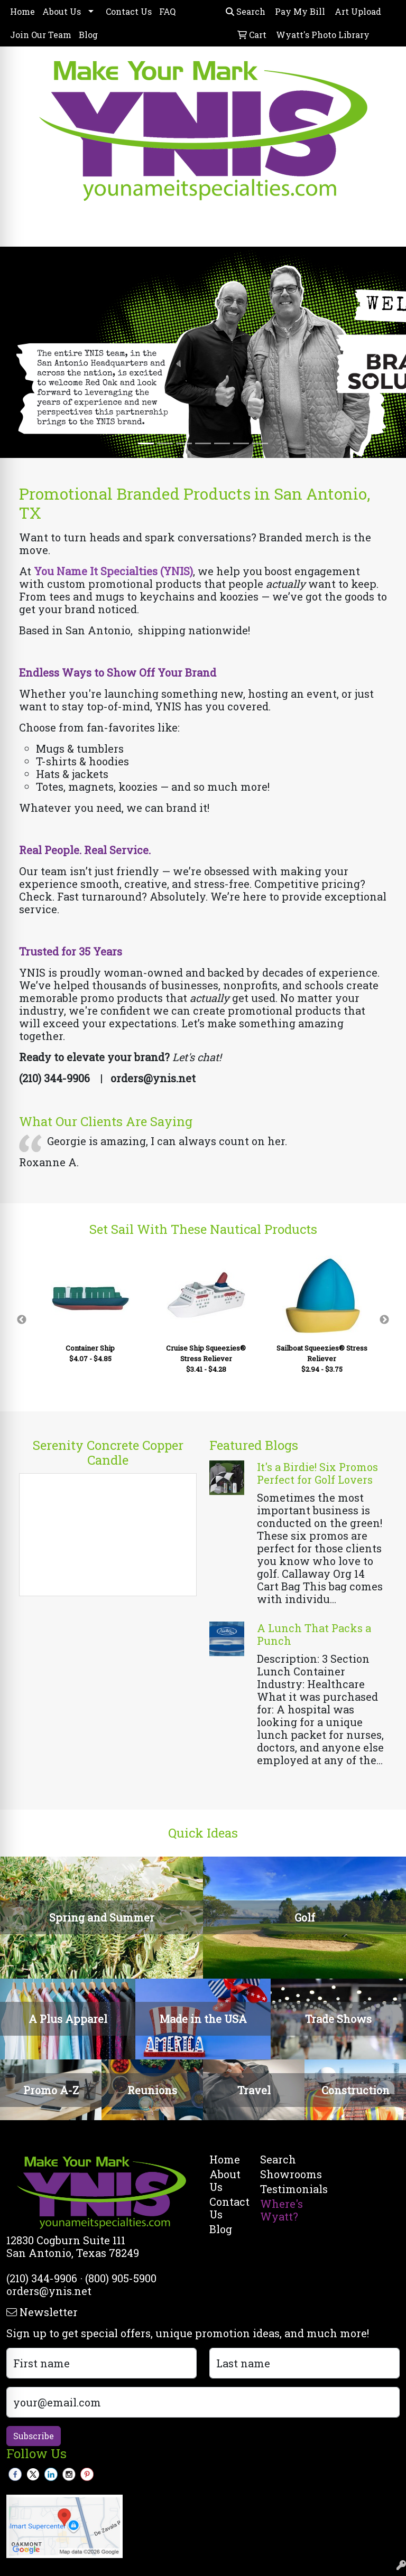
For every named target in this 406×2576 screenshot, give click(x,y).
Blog (88, 34)
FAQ (167, 11)
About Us (61, 11)
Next (384, 1320)
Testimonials (279, 2189)
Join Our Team (40, 34)
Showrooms (279, 2174)
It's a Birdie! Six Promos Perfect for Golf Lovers (317, 1473)
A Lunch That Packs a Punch (314, 1634)
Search (245, 11)
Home (22, 11)
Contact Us (129, 11)
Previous (21, 1320)
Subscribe (33, 2435)
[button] (30, 352)
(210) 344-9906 (41, 2278)
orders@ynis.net (48, 2291)
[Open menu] (384, 231)
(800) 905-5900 (120, 2278)
